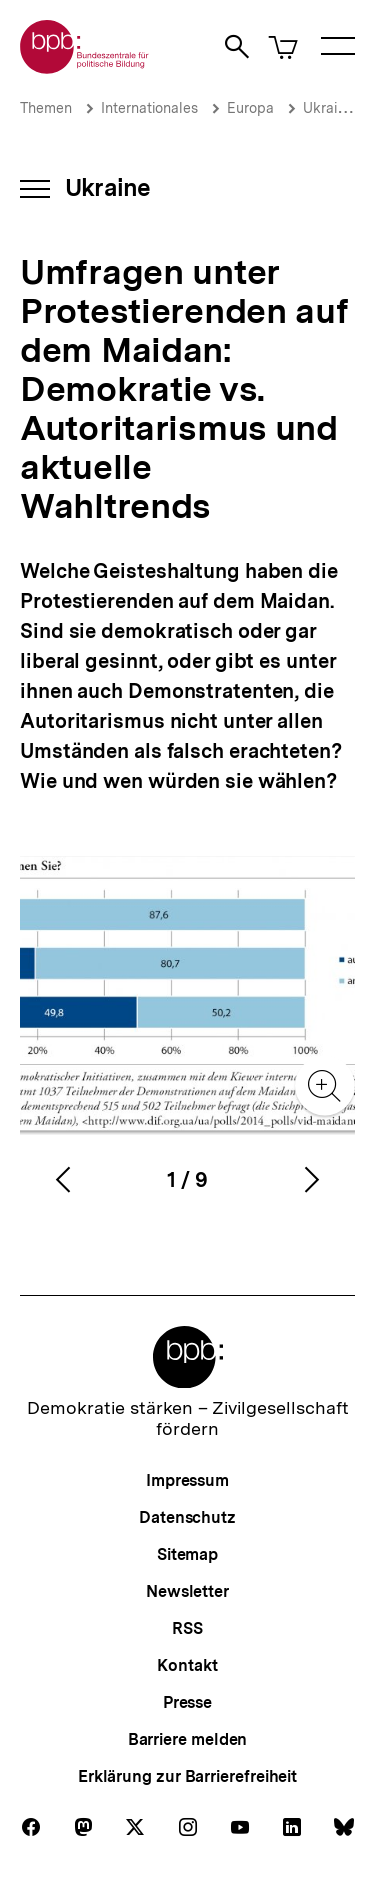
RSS (187, 1628)
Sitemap (187, 1554)
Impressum (187, 1480)
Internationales (149, 108)
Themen (46, 108)
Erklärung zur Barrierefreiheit (187, 1776)
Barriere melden (188, 1739)
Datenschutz (187, 1517)
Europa (250, 108)
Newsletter (187, 1591)
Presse (187, 1702)
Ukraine (328, 108)
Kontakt (187, 1665)
